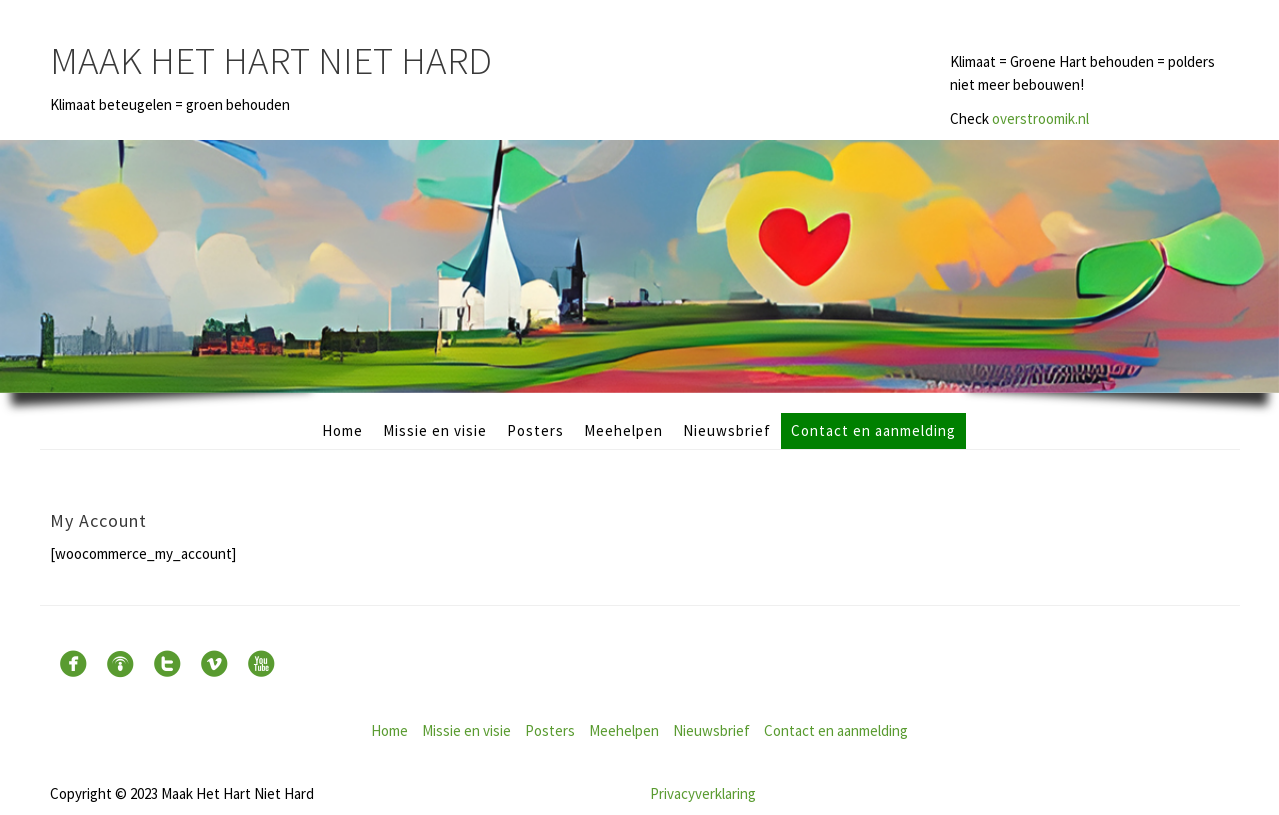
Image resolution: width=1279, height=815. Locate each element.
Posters (535, 430)
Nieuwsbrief (727, 430)
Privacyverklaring (703, 793)
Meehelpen (623, 430)
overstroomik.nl (1040, 118)
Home (342, 430)
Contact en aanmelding (873, 430)
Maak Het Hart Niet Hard (271, 60)
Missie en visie (435, 430)
